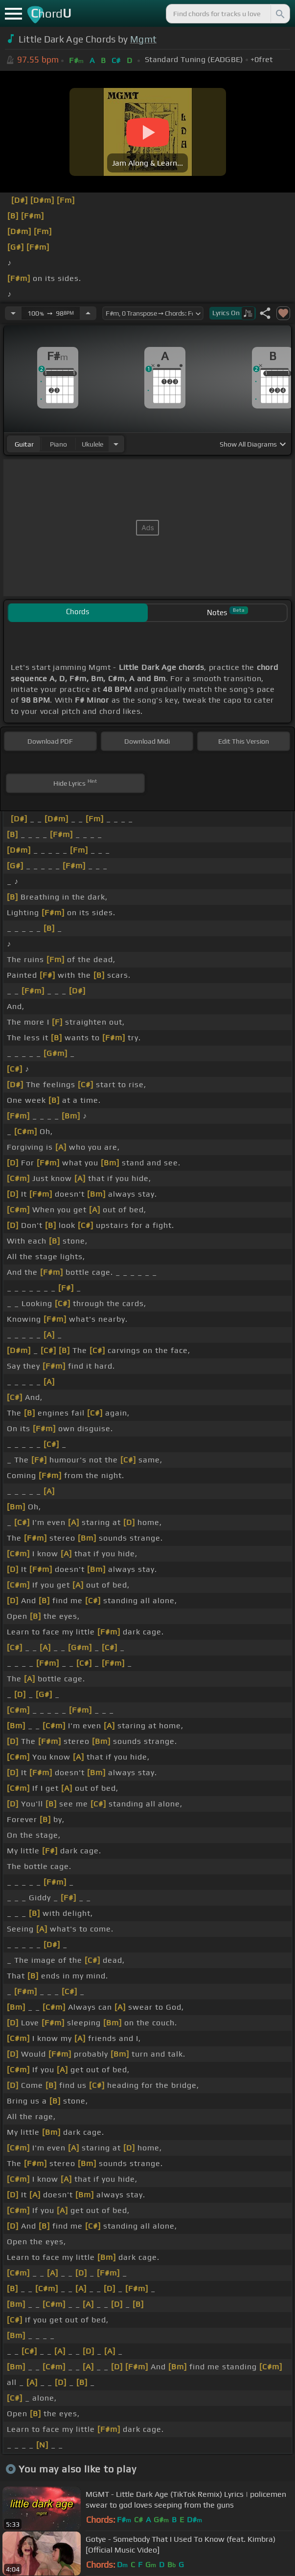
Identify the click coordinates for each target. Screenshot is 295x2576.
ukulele (92, 444)
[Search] (279, 13)
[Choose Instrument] (116, 443)
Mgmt (143, 39)
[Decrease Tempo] (13, 313)
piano (58, 444)
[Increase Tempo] (88, 313)
